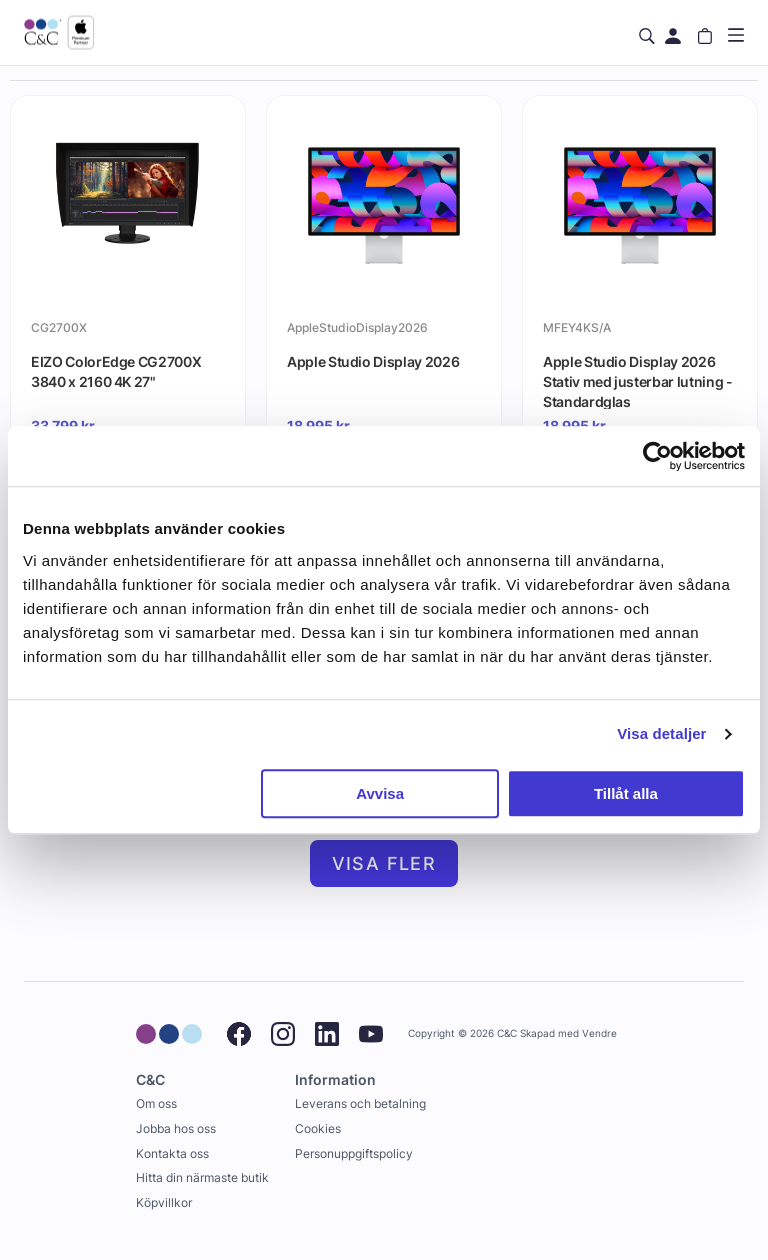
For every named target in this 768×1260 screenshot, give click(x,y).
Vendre (599, 1033)
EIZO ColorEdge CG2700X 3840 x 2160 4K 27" (116, 371)
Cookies (318, 1128)
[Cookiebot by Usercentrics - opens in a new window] (657, 456)
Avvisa (380, 793)
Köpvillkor (164, 1202)
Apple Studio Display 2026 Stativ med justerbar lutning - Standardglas (638, 381)
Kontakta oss (172, 1153)
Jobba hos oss (176, 1128)
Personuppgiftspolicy (354, 1153)
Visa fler (384, 863)
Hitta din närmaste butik (202, 1177)
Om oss (156, 1103)
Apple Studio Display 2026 (373, 361)
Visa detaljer (661, 733)
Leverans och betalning (360, 1103)
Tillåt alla (626, 793)
